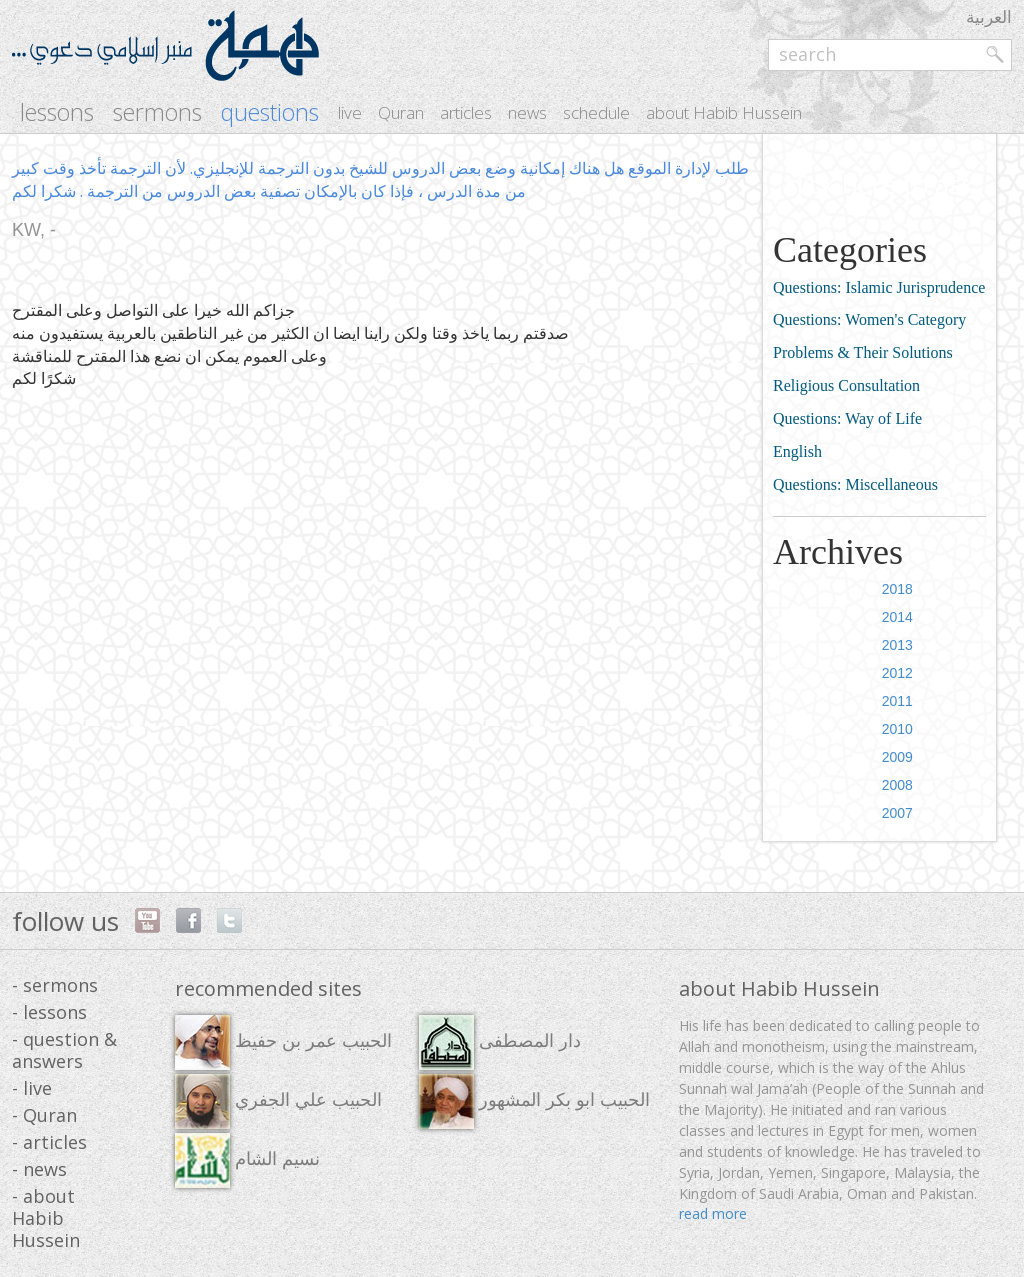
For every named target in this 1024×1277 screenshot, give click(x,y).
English (797, 451)
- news (39, 1169)
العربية (989, 16)
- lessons (49, 1012)
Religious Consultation (846, 385)
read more (713, 1213)
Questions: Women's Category (869, 319)
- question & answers (64, 1050)
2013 (897, 645)
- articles (49, 1142)
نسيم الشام (247, 1160)
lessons (57, 112)
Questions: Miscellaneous (855, 484)
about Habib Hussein (724, 112)
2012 (897, 673)
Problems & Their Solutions (863, 352)
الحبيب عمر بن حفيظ (283, 1042)
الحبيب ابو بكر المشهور (534, 1101)
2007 (897, 813)
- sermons (55, 985)
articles (466, 112)
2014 (897, 617)
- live (32, 1088)
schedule (596, 112)
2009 (897, 757)
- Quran (44, 1115)
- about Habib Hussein (46, 1218)
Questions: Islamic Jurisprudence (879, 287)
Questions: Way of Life (847, 418)
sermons (157, 112)
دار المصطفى (500, 1042)
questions (270, 112)
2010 (897, 729)
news (527, 112)
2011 (897, 701)
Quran (401, 112)
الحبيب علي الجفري (278, 1101)
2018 (897, 589)
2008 (897, 785)
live (350, 112)
